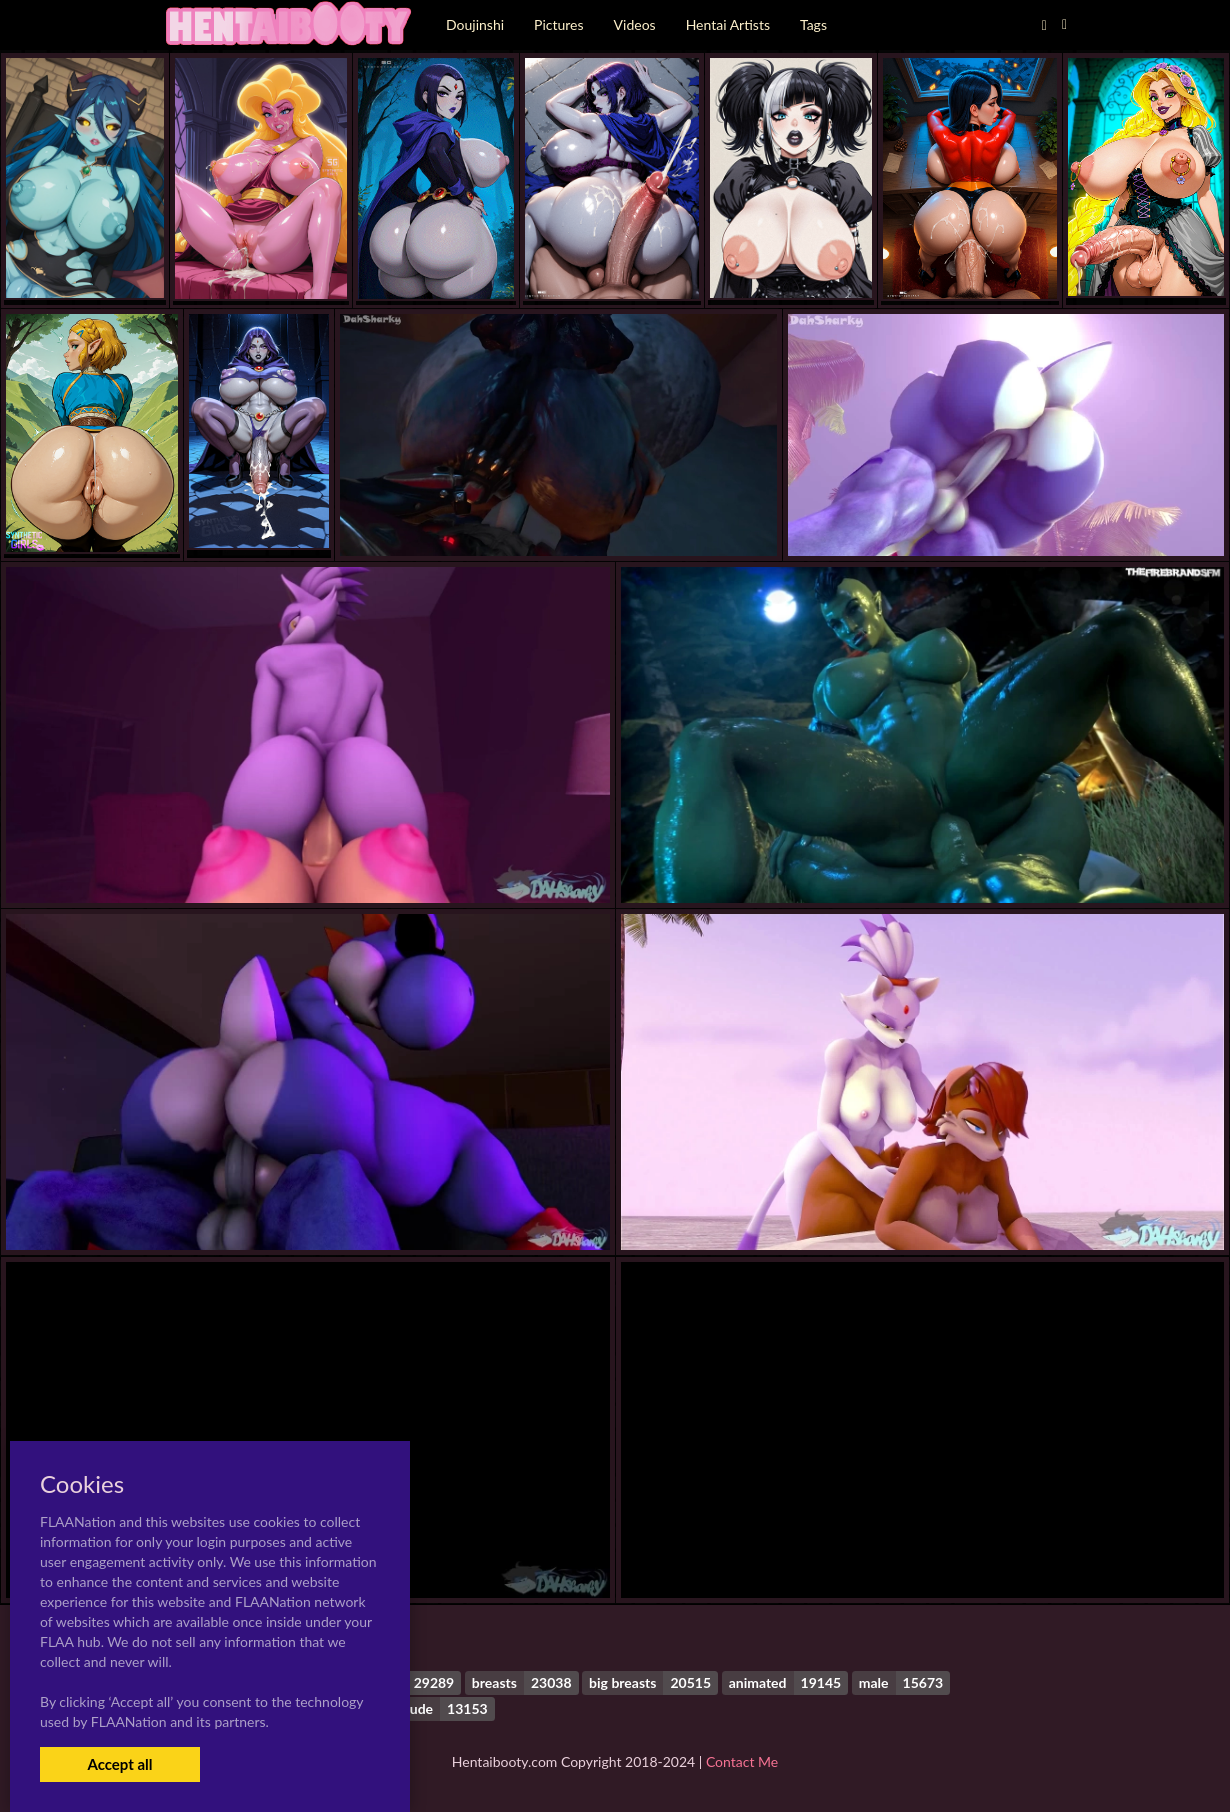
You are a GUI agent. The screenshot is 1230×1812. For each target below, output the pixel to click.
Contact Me (742, 1761)
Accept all (119, 1764)
